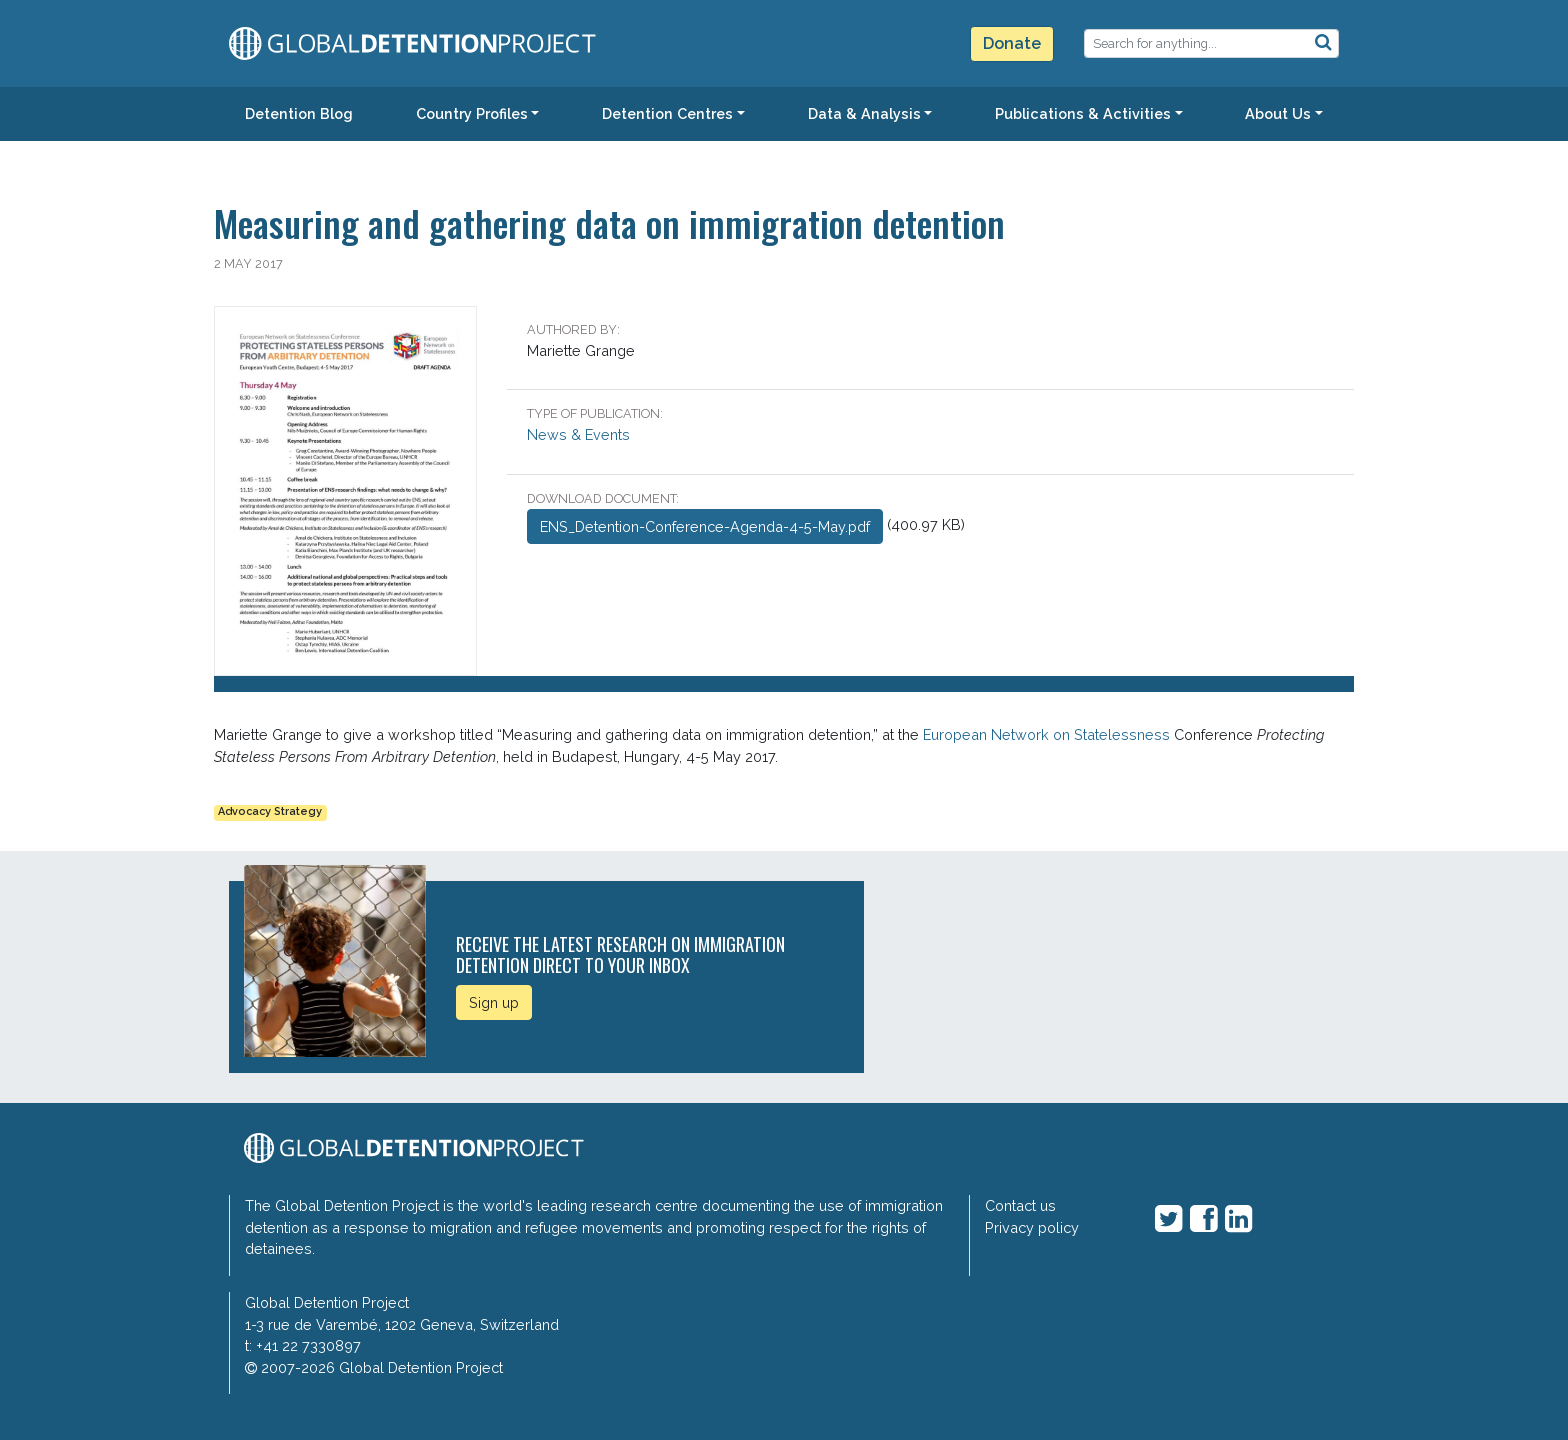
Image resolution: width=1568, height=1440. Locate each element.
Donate (1012, 43)
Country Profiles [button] (472, 113)
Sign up (494, 1002)
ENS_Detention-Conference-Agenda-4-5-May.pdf (705, 526)
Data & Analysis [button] (864, 113)
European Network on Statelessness (1046, 734)
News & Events (578, 434)
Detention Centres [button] (667, 113)
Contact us (1020, 1205)
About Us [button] (1278, 113)
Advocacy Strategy (270, 811)
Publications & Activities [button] (1083, 113)
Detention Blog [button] (299, 113)
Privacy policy (1032, 1227)
